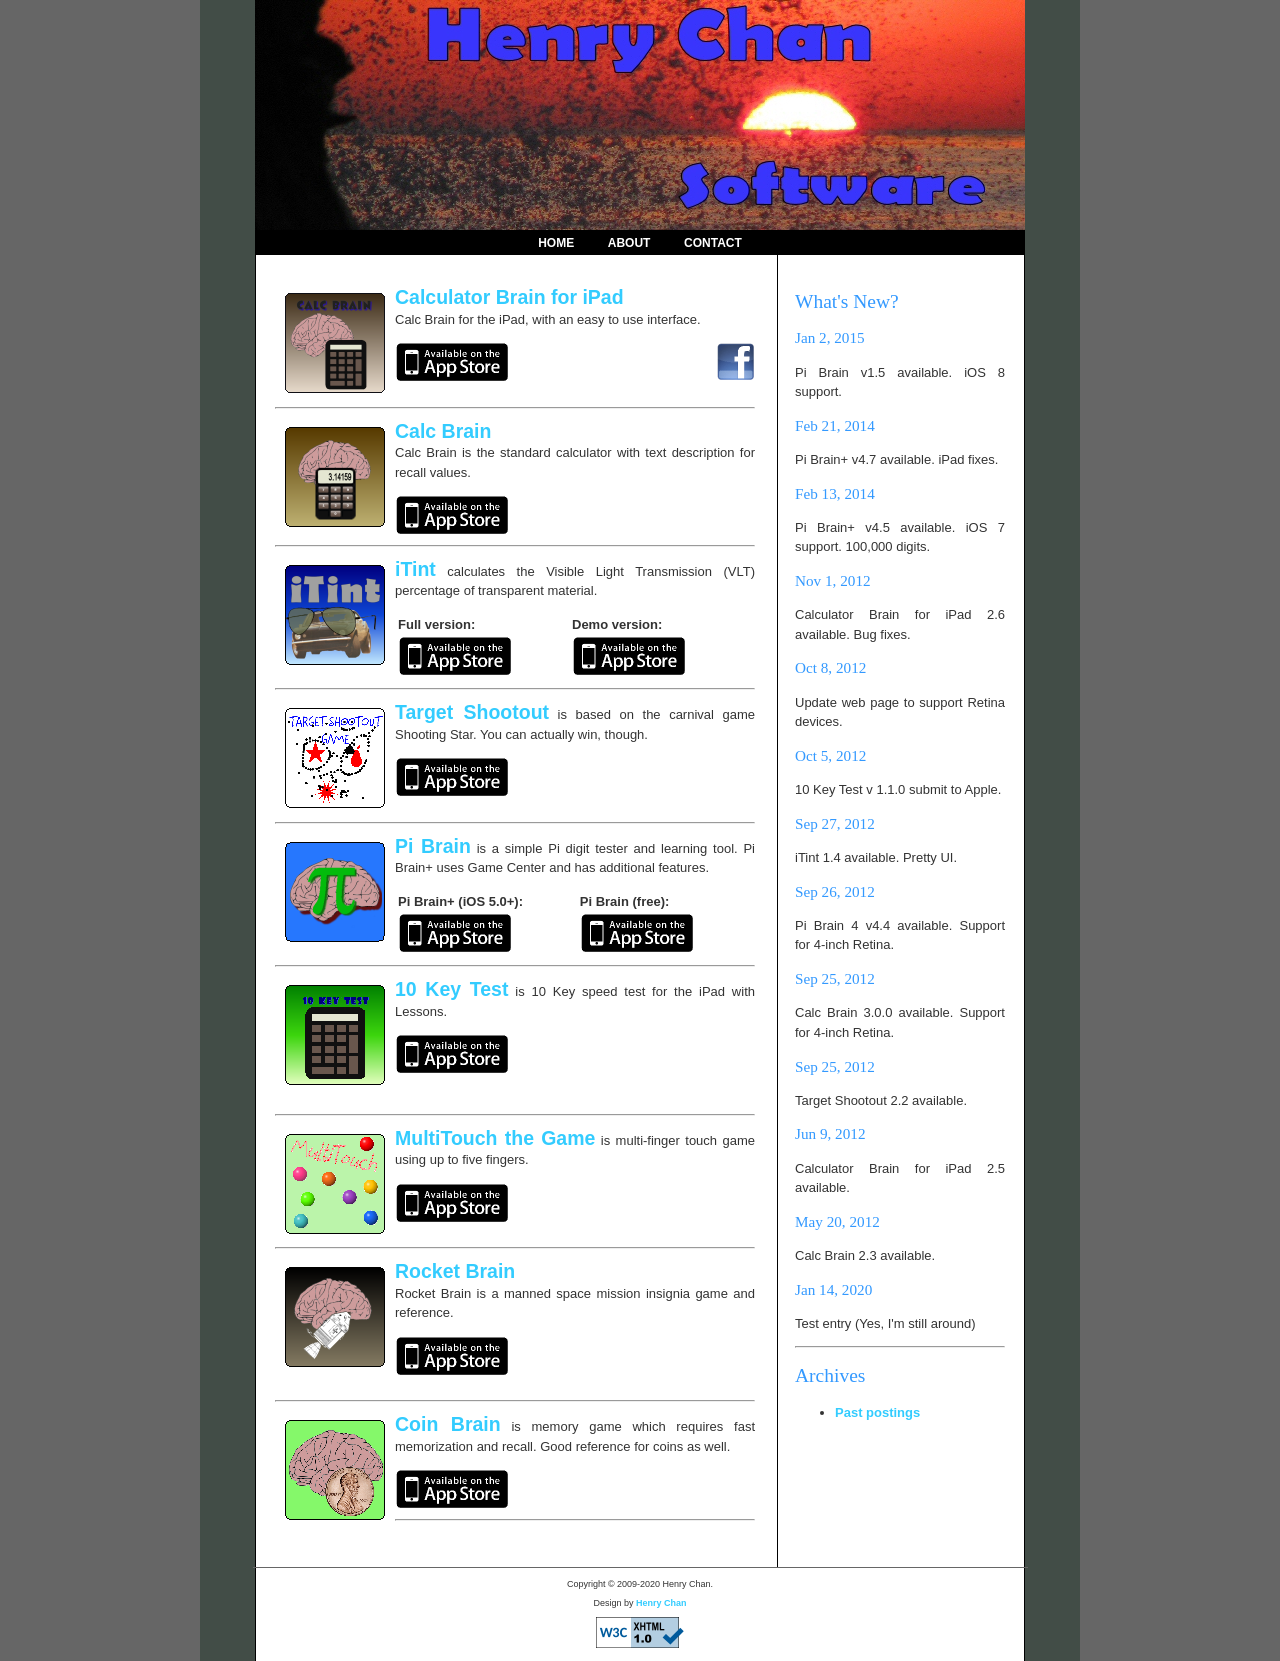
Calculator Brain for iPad (509, 297)
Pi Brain (433, 846)
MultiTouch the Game (495, 1138)
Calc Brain (443, 431)
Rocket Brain (455, 1271)
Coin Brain (448, 1424)
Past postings (877, 1412)
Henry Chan (661, 1603)
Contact (713, 243)
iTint (415, 569)
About (629, 243)
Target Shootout (472, 712)
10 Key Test (451, 989)
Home (556, 243)
